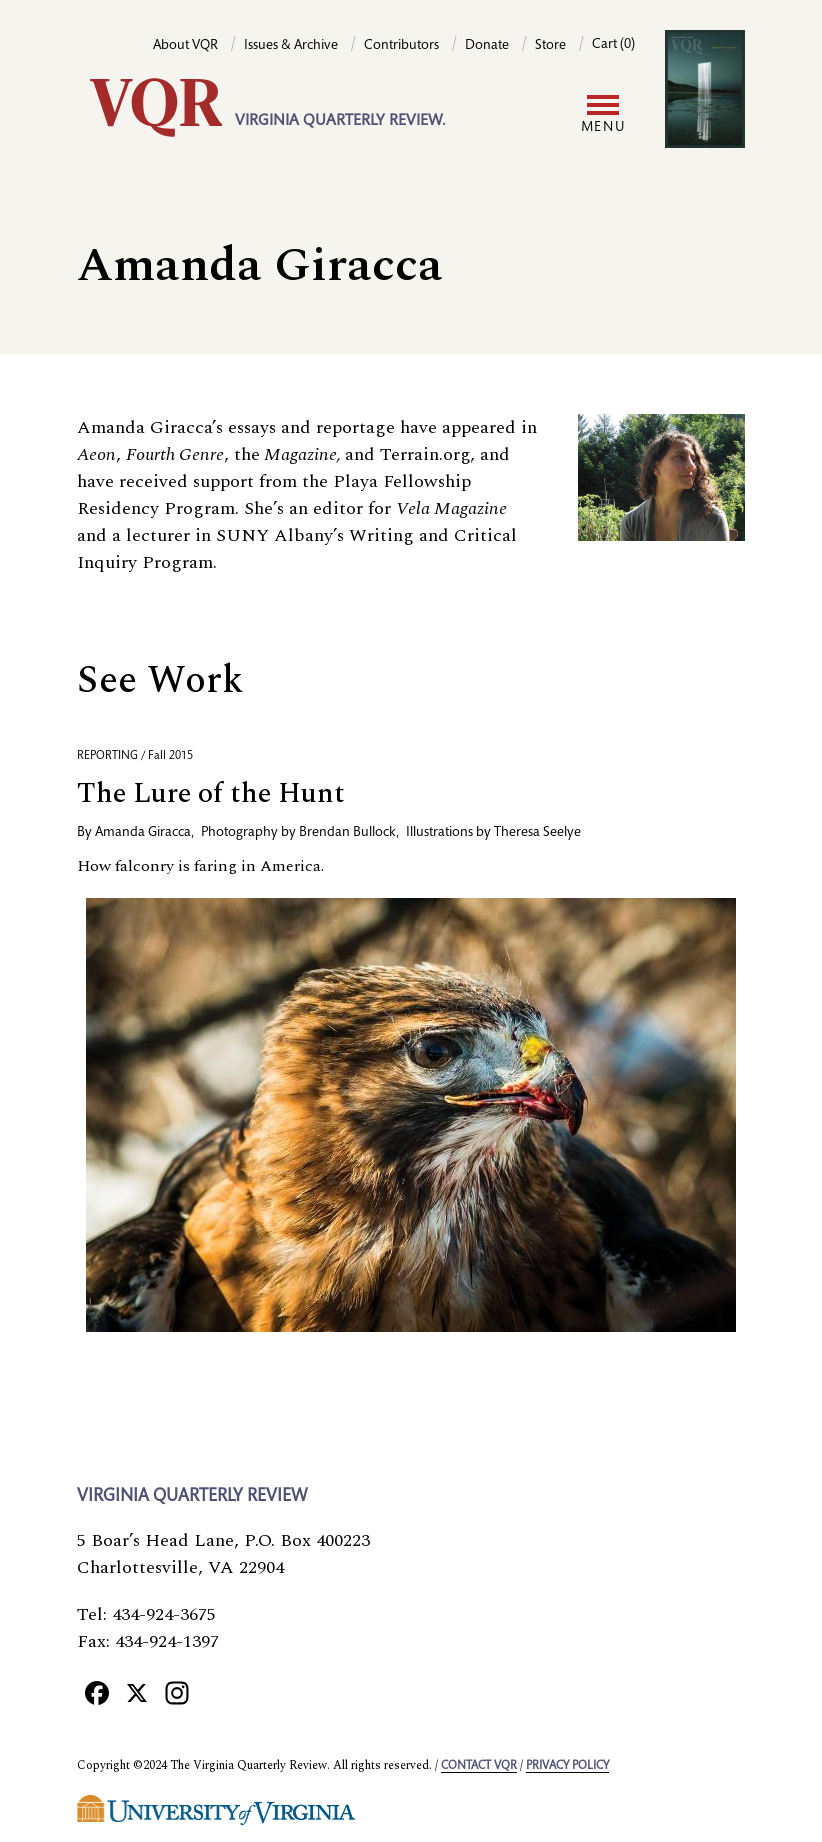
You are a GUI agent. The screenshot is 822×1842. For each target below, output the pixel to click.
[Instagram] (177, 1692)
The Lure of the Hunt (211, 793)
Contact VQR (479, 1766)
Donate (487, 46)
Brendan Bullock (347, 833)
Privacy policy (567, 1766)
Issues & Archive (291, 46)
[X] (137, 1692)
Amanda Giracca (143, 833)
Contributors (401, 46)
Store (550, 46)
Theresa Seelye (537, 833)
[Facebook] (97, 1692)
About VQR (185, 46)
